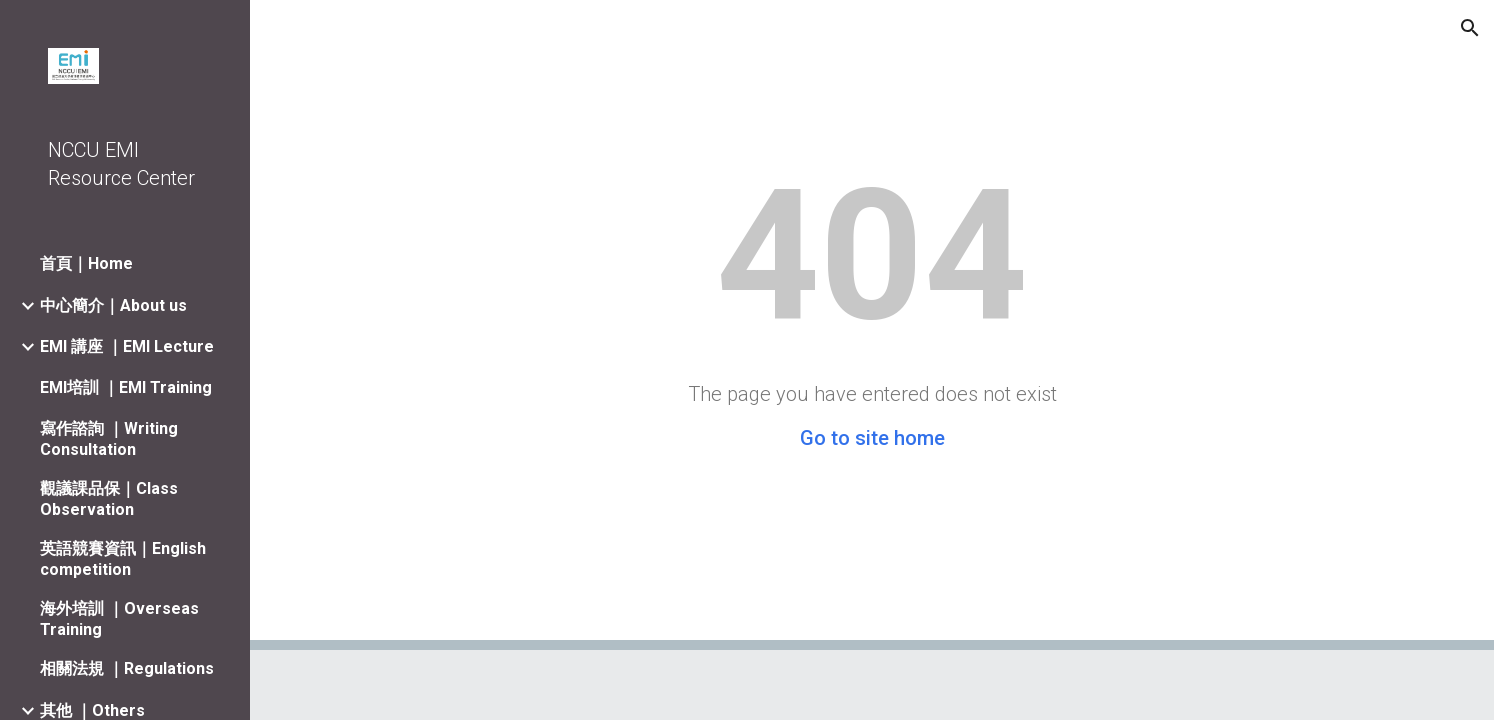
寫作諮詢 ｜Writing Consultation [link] (109, 439)
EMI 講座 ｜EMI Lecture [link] (127, 346)
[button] (1470, 28)
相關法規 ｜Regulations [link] (127, 668)
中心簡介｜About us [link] (113, 305)
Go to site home (872, 438)
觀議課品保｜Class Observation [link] (109, 499)
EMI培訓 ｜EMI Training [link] (126, 387)
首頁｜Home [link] (86, 263)
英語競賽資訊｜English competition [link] (123, 559)
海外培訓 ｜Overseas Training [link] (119, 619)
